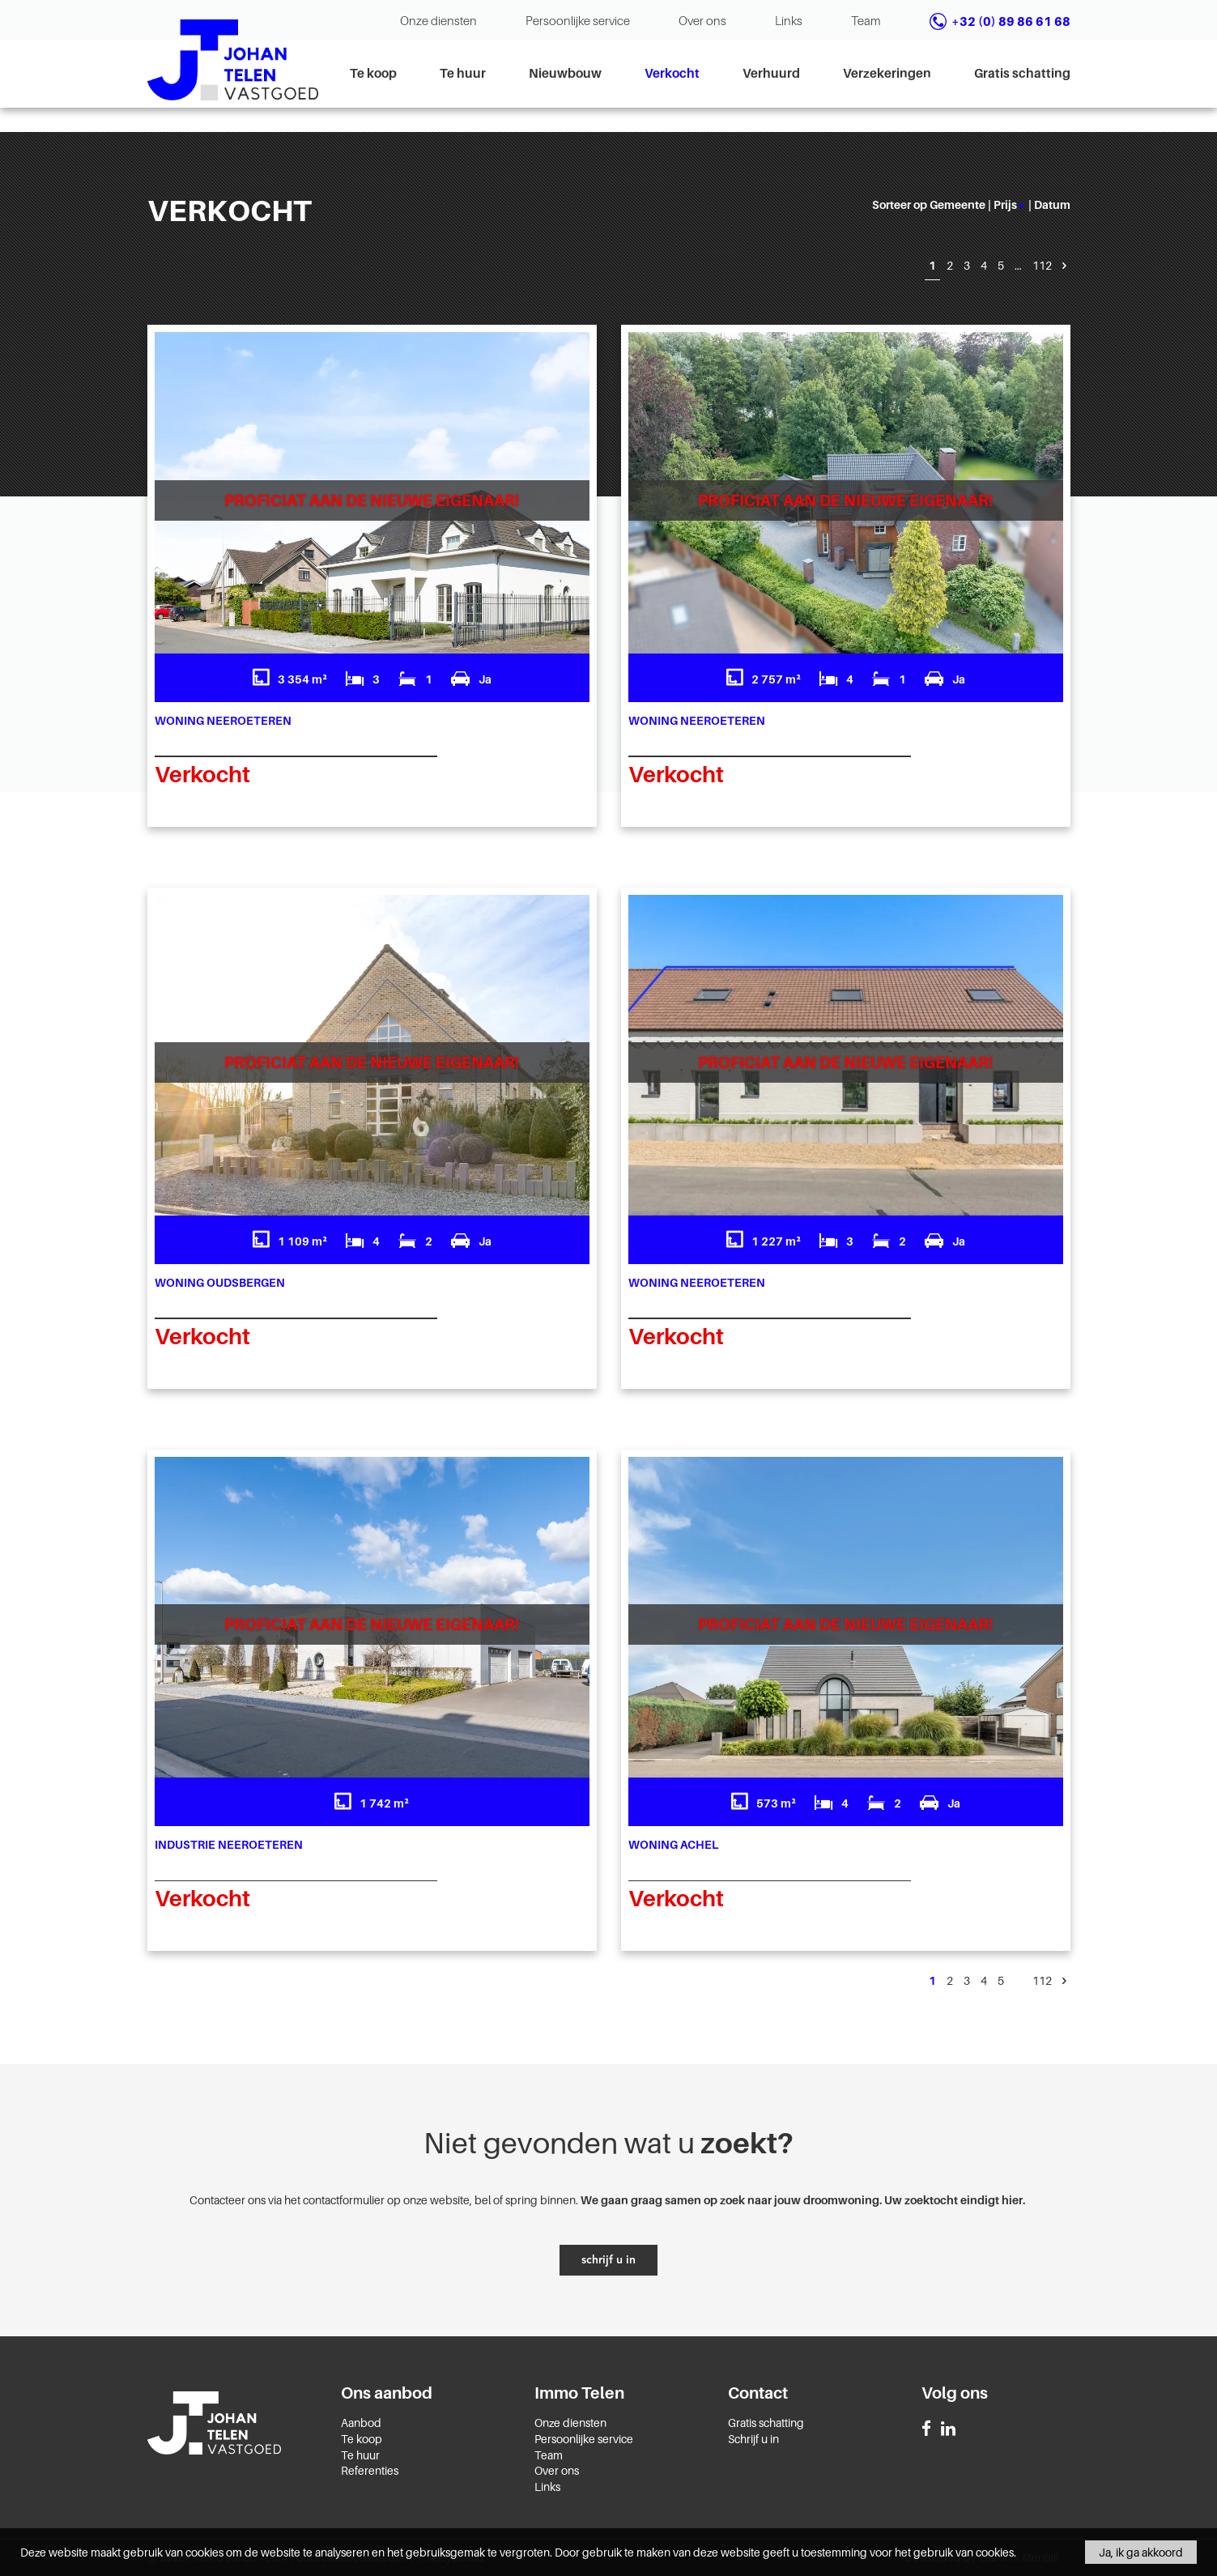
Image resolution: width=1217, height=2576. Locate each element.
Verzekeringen (887, 73)
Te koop (373, 73)
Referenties (369, 2470)
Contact (758, 2393)
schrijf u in (608, 2260)
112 (1042, 265)
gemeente (957, 204)
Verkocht (672, 73)
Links (788, 20)
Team (866, 20)
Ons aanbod (386, 2393)
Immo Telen (579, 2393)
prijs (1009, 204)
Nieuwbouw (565, 73)
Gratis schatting (1022, 73)
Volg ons (954, 2393)
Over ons (702, 20)
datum (1052, 204)
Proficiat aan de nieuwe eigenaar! (371, 500)
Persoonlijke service (578, 20)
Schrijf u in (753, 2439)
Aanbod (361, 2422)
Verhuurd (771, 73)
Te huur (463, 73)
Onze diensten (438, 20)
